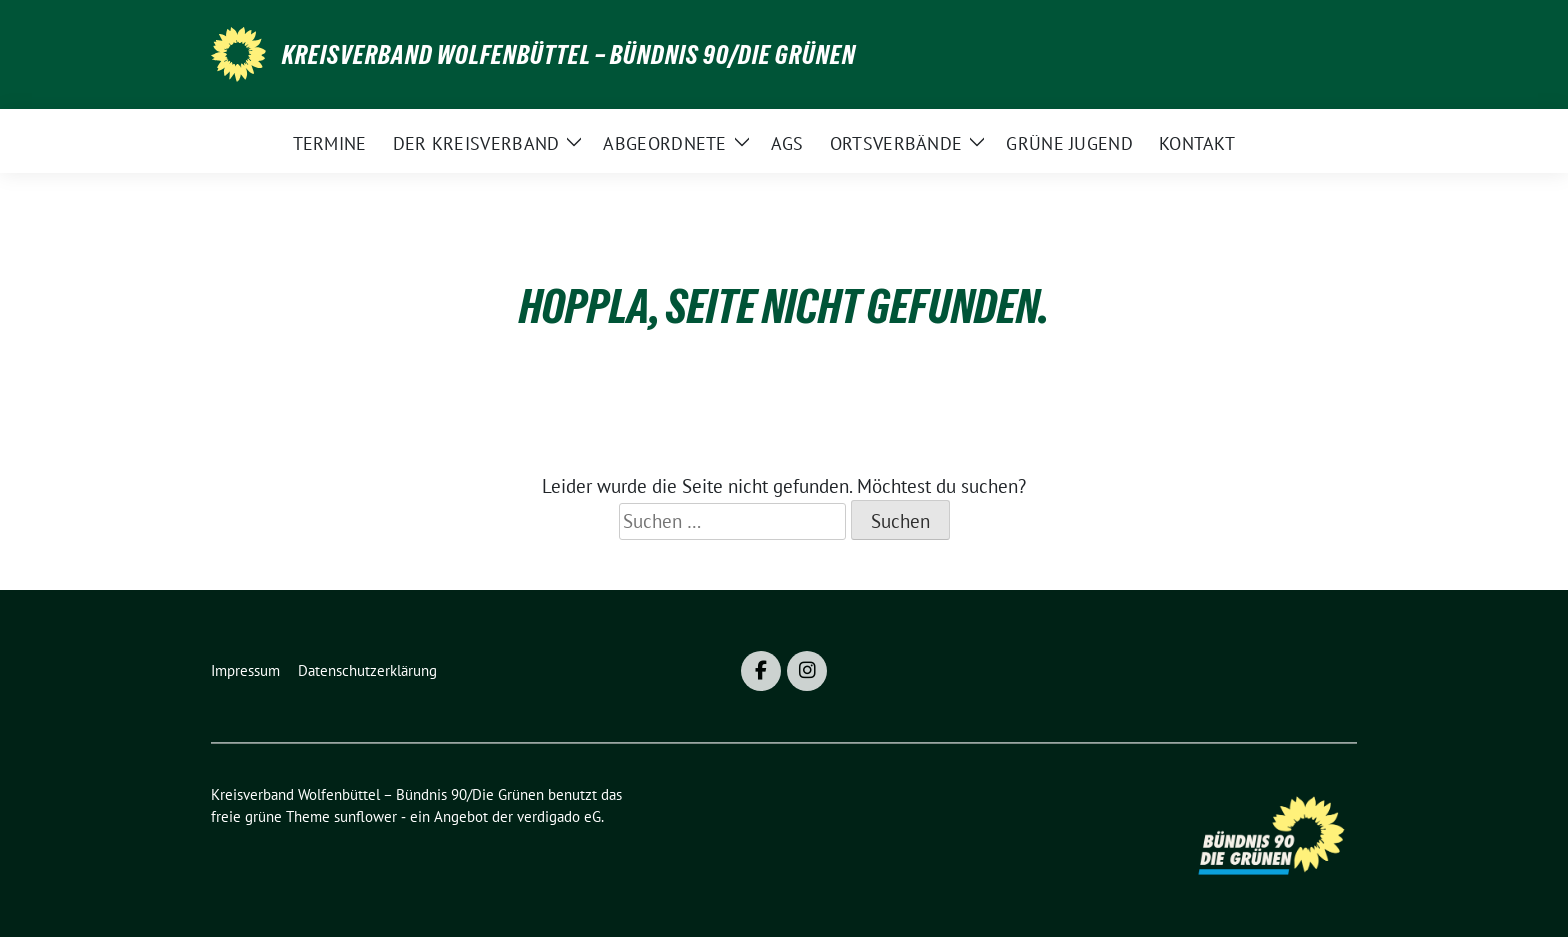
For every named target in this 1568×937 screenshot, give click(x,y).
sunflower (365, 816)
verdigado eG (559, 816)
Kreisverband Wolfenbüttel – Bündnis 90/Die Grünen (569, 55)
